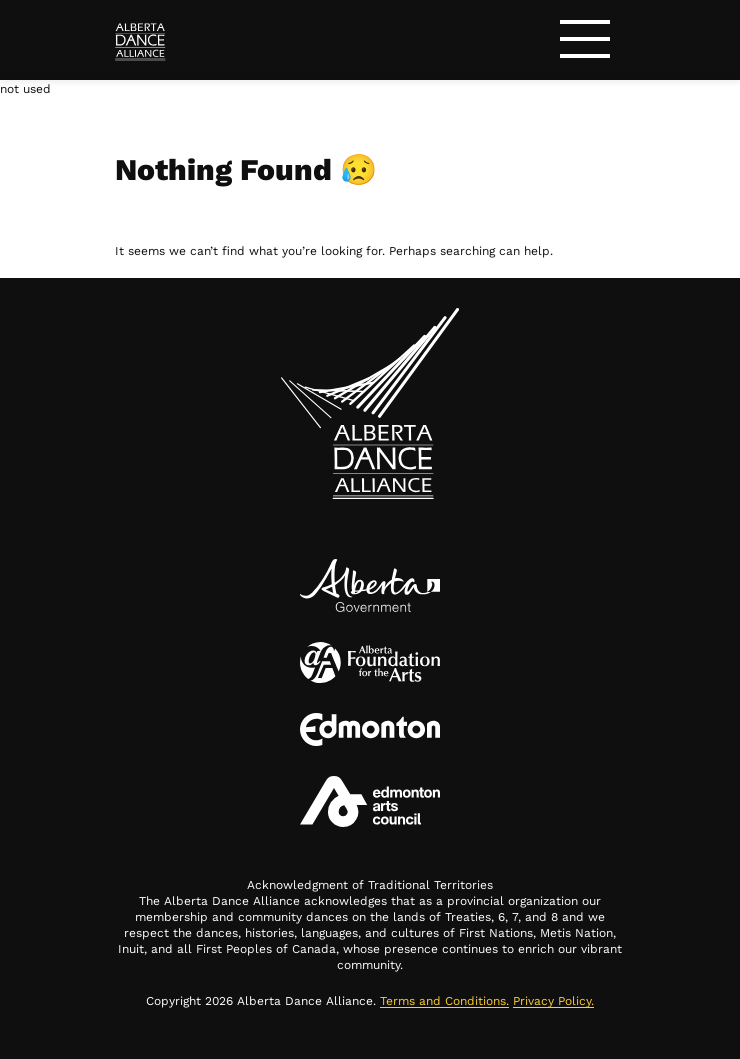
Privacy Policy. (553, 1001)
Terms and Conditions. (444, 1001)
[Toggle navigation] (585, 42)
